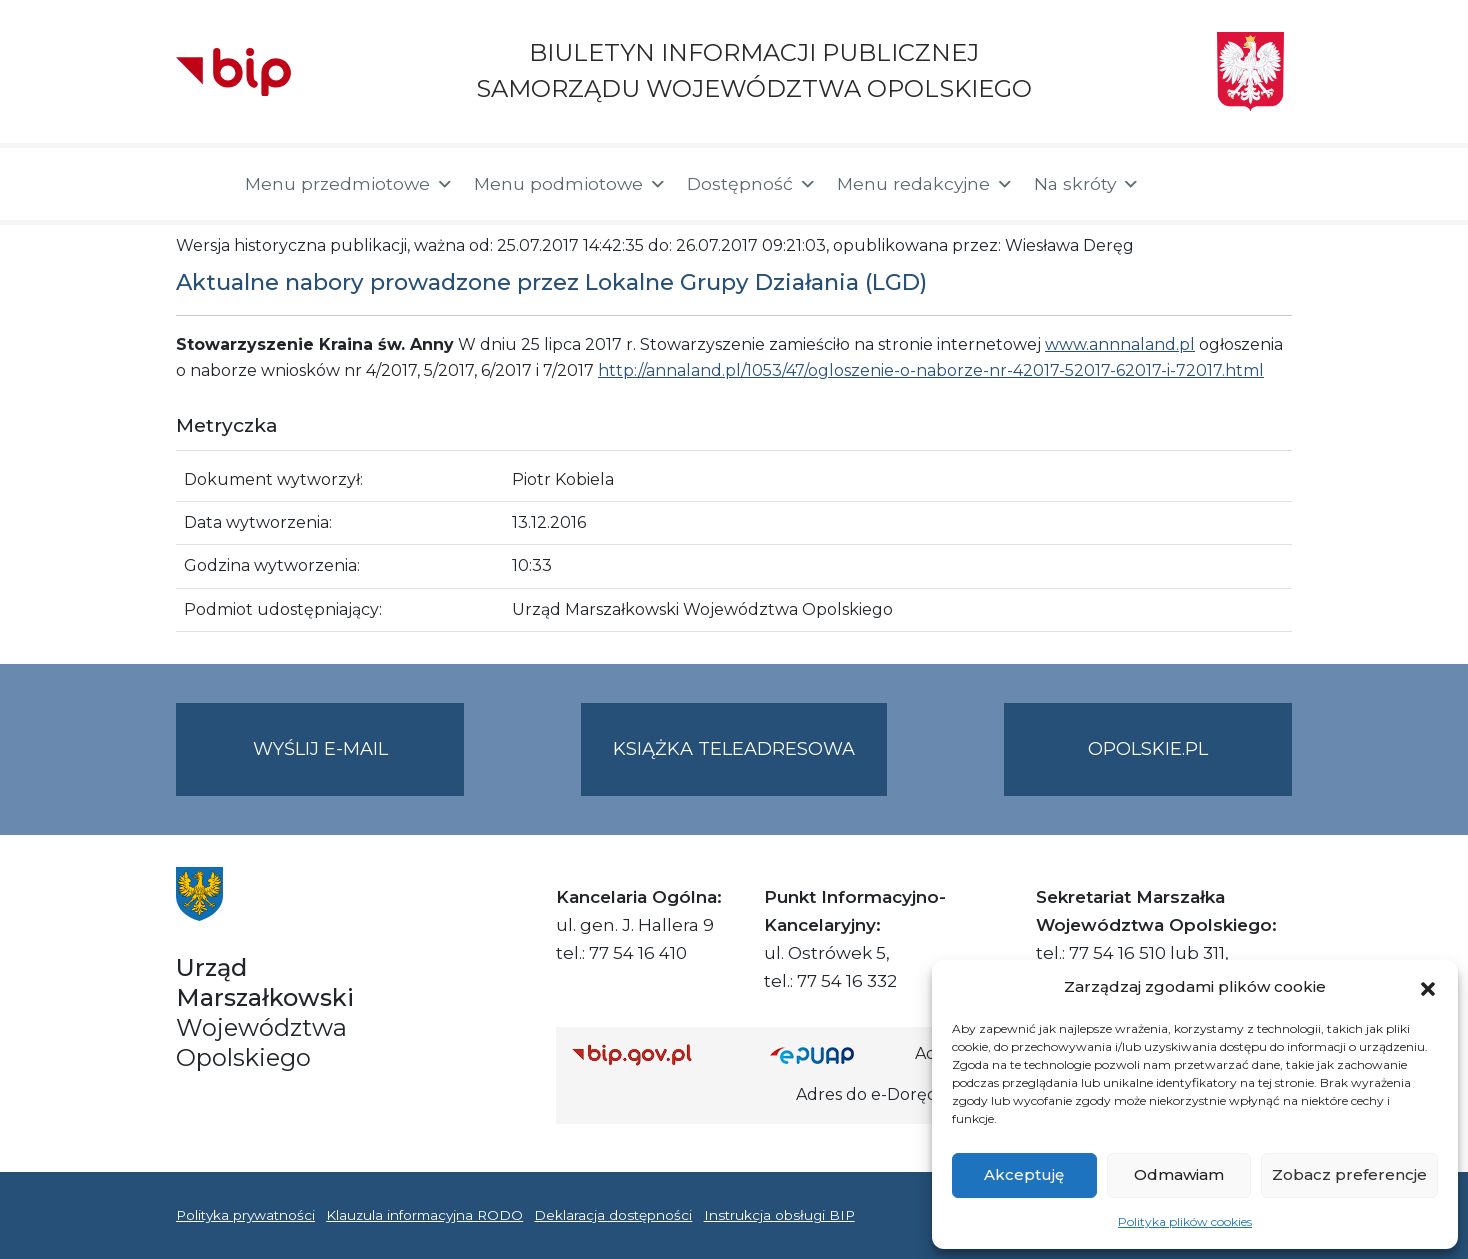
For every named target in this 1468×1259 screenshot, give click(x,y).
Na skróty (1087, 184)
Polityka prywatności (245, 1215)
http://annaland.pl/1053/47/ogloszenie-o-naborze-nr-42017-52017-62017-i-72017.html (931, 370)
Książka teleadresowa (734, 749)
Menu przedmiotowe (349, 184)
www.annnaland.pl (1120, 344)
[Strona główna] (200, 184)
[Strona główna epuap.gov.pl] (835, 1054)
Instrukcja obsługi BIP (779, 1215)
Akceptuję (1024, 1174)
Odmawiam (1179, 1174)
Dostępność (752, 184)
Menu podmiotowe (570, 184)
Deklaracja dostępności (613, 1215)
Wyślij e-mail (359, 765)
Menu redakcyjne (925, 184)
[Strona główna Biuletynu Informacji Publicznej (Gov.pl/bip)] (655, 1054)
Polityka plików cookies (1185, 1221)
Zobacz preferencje (1349, 1174)
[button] (1428, 987)
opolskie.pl (1148, 749)
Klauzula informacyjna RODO (424, 1215)
